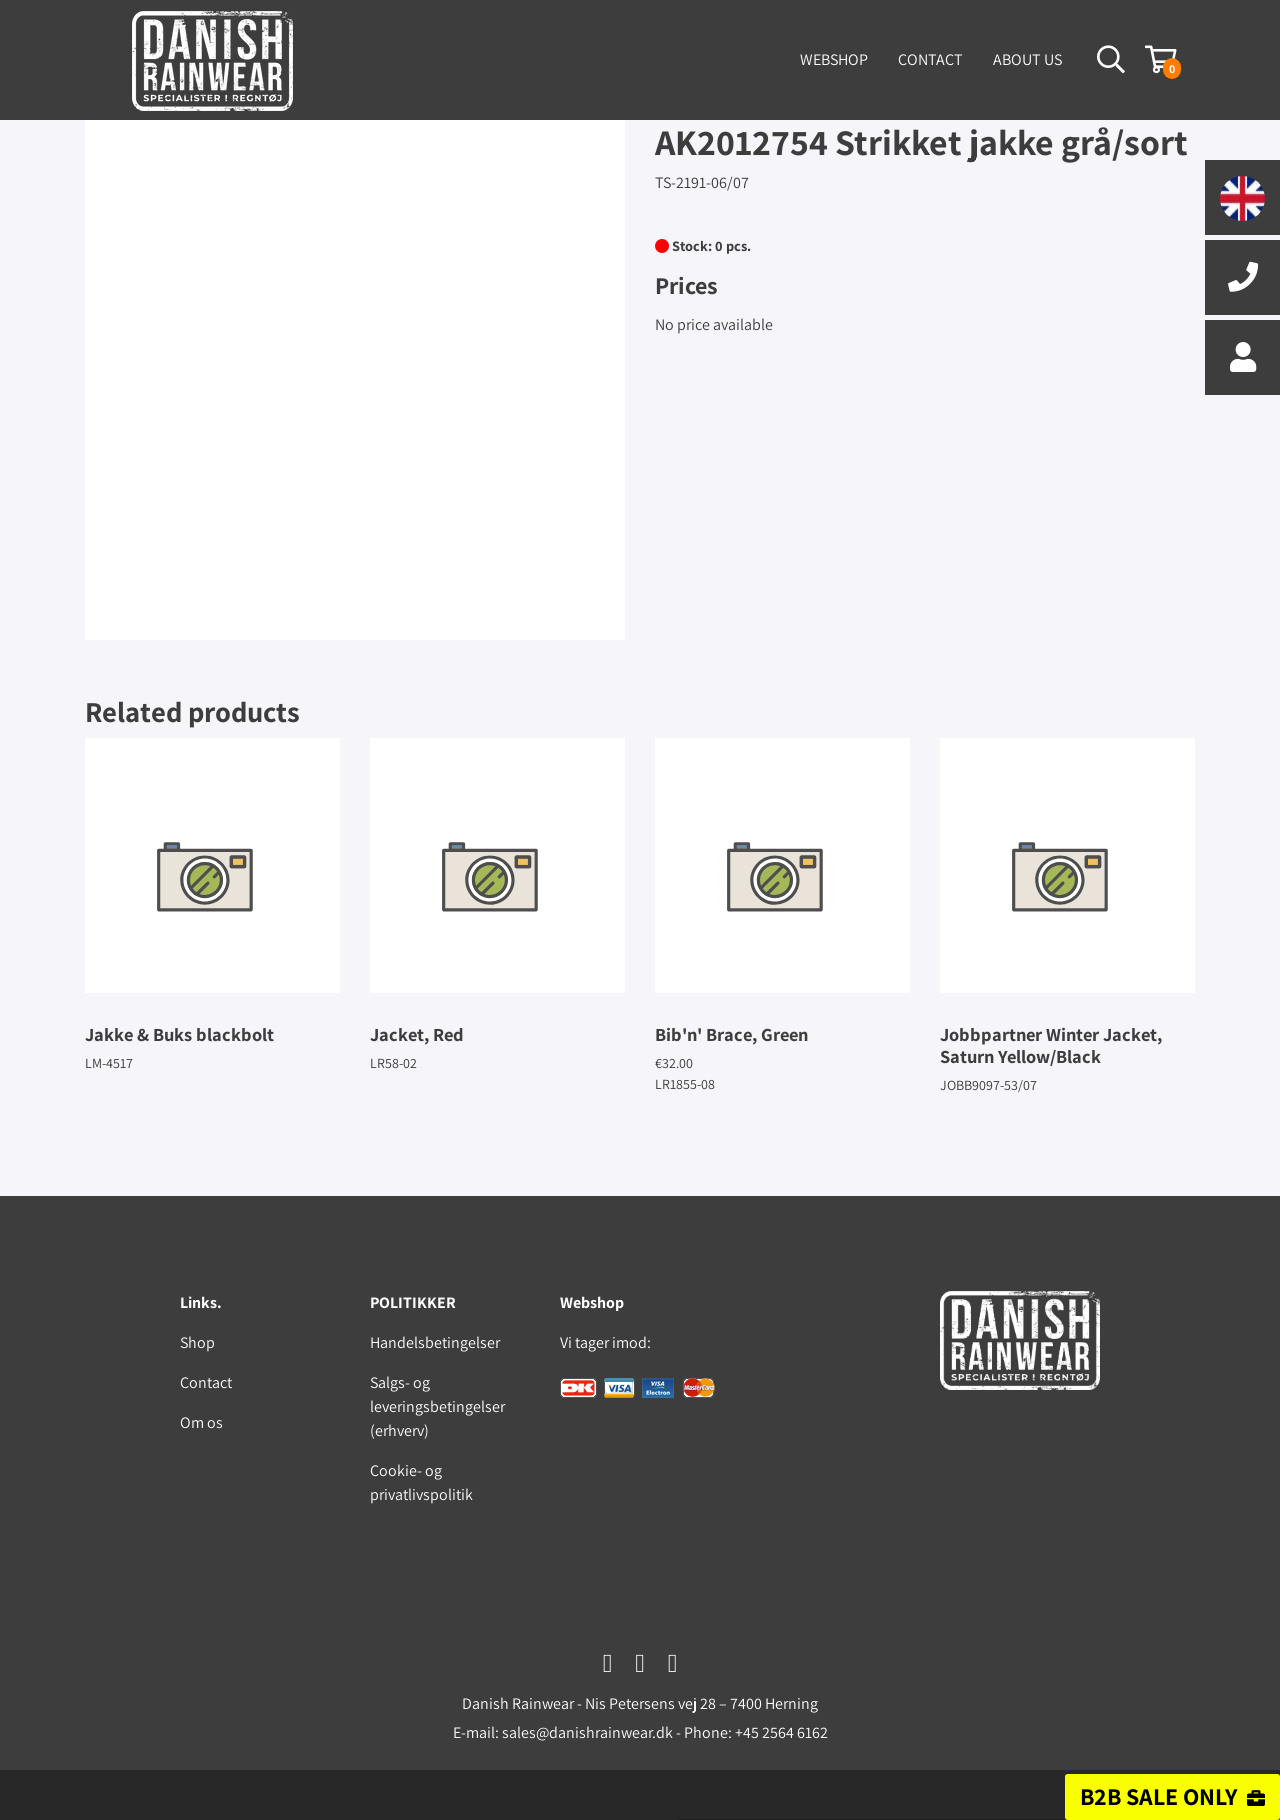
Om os (201, 1422)
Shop (197, 1342)
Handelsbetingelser (435, 1342)
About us (1027, 59)
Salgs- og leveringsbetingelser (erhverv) (437, 1406)
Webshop (834, 59)
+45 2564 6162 (781, 1732)
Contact (930, 59)
